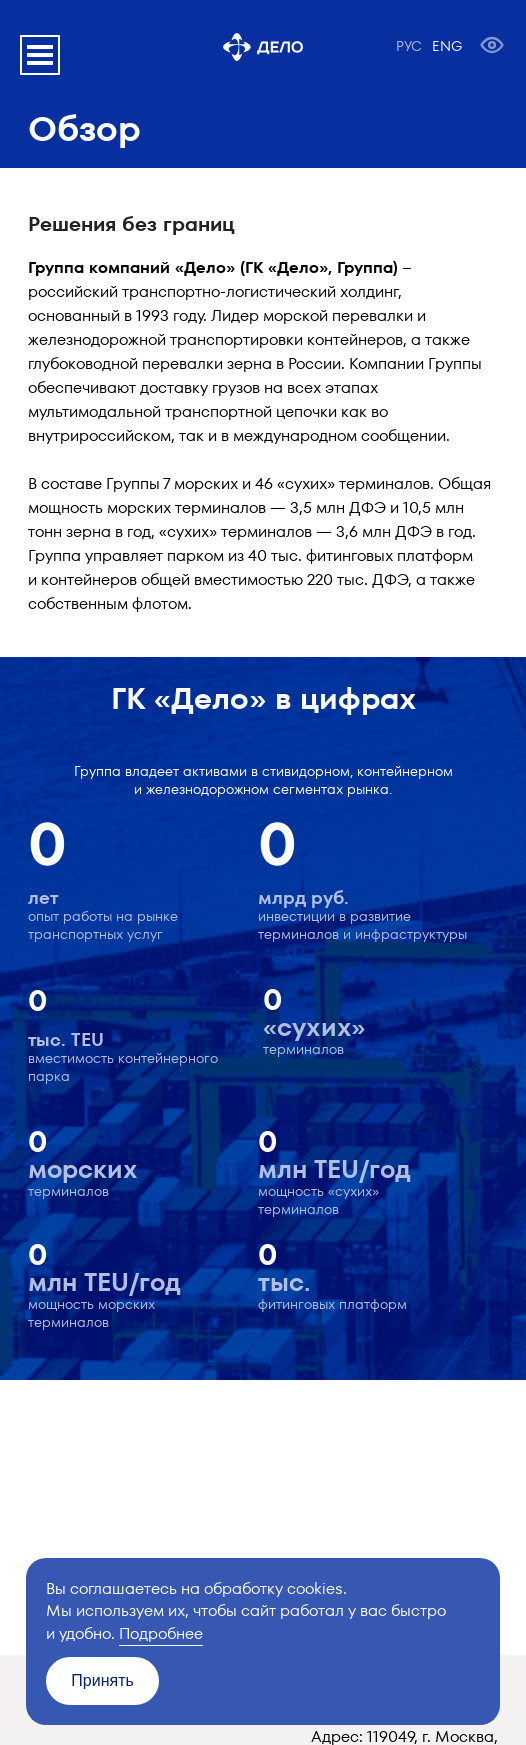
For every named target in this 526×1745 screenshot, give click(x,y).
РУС (409, 46)
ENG (447, 46)
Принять (102, 1680)
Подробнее (161, 1633)
